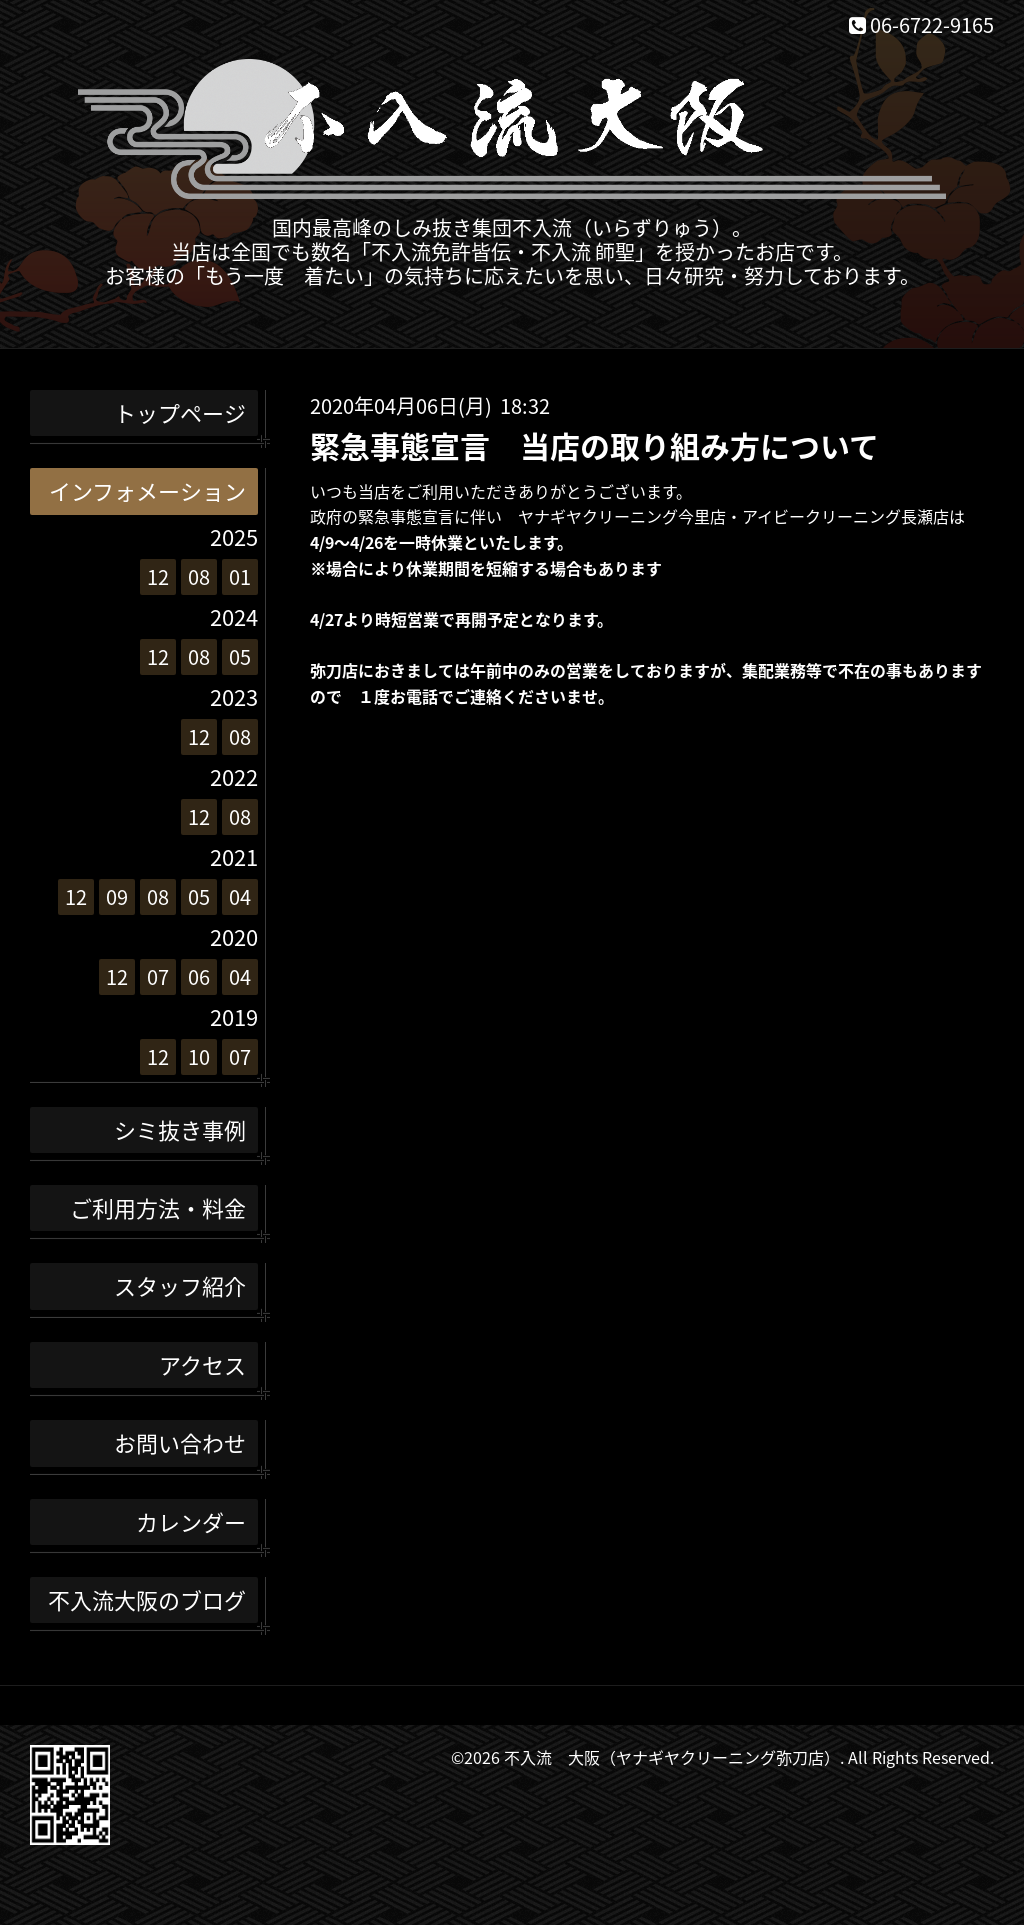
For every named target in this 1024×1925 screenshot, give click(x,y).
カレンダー (191, 1521)
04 (240, 896)
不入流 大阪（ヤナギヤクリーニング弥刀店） (672, 1757)
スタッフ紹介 (180, 1285)
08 (199, 576)
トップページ (180, 412)
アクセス (202, 1364)
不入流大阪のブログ (147, 1599)
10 (199, 1056)
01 (240, 576)
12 (158, 576)
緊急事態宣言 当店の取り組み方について (594, 445)
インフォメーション (147, 490)
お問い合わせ (180, 1442)
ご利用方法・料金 (158, 1207)
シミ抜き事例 (180, 1129)
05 (240, 656)
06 (199, 976)
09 (117, 896)
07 (158, 976)
